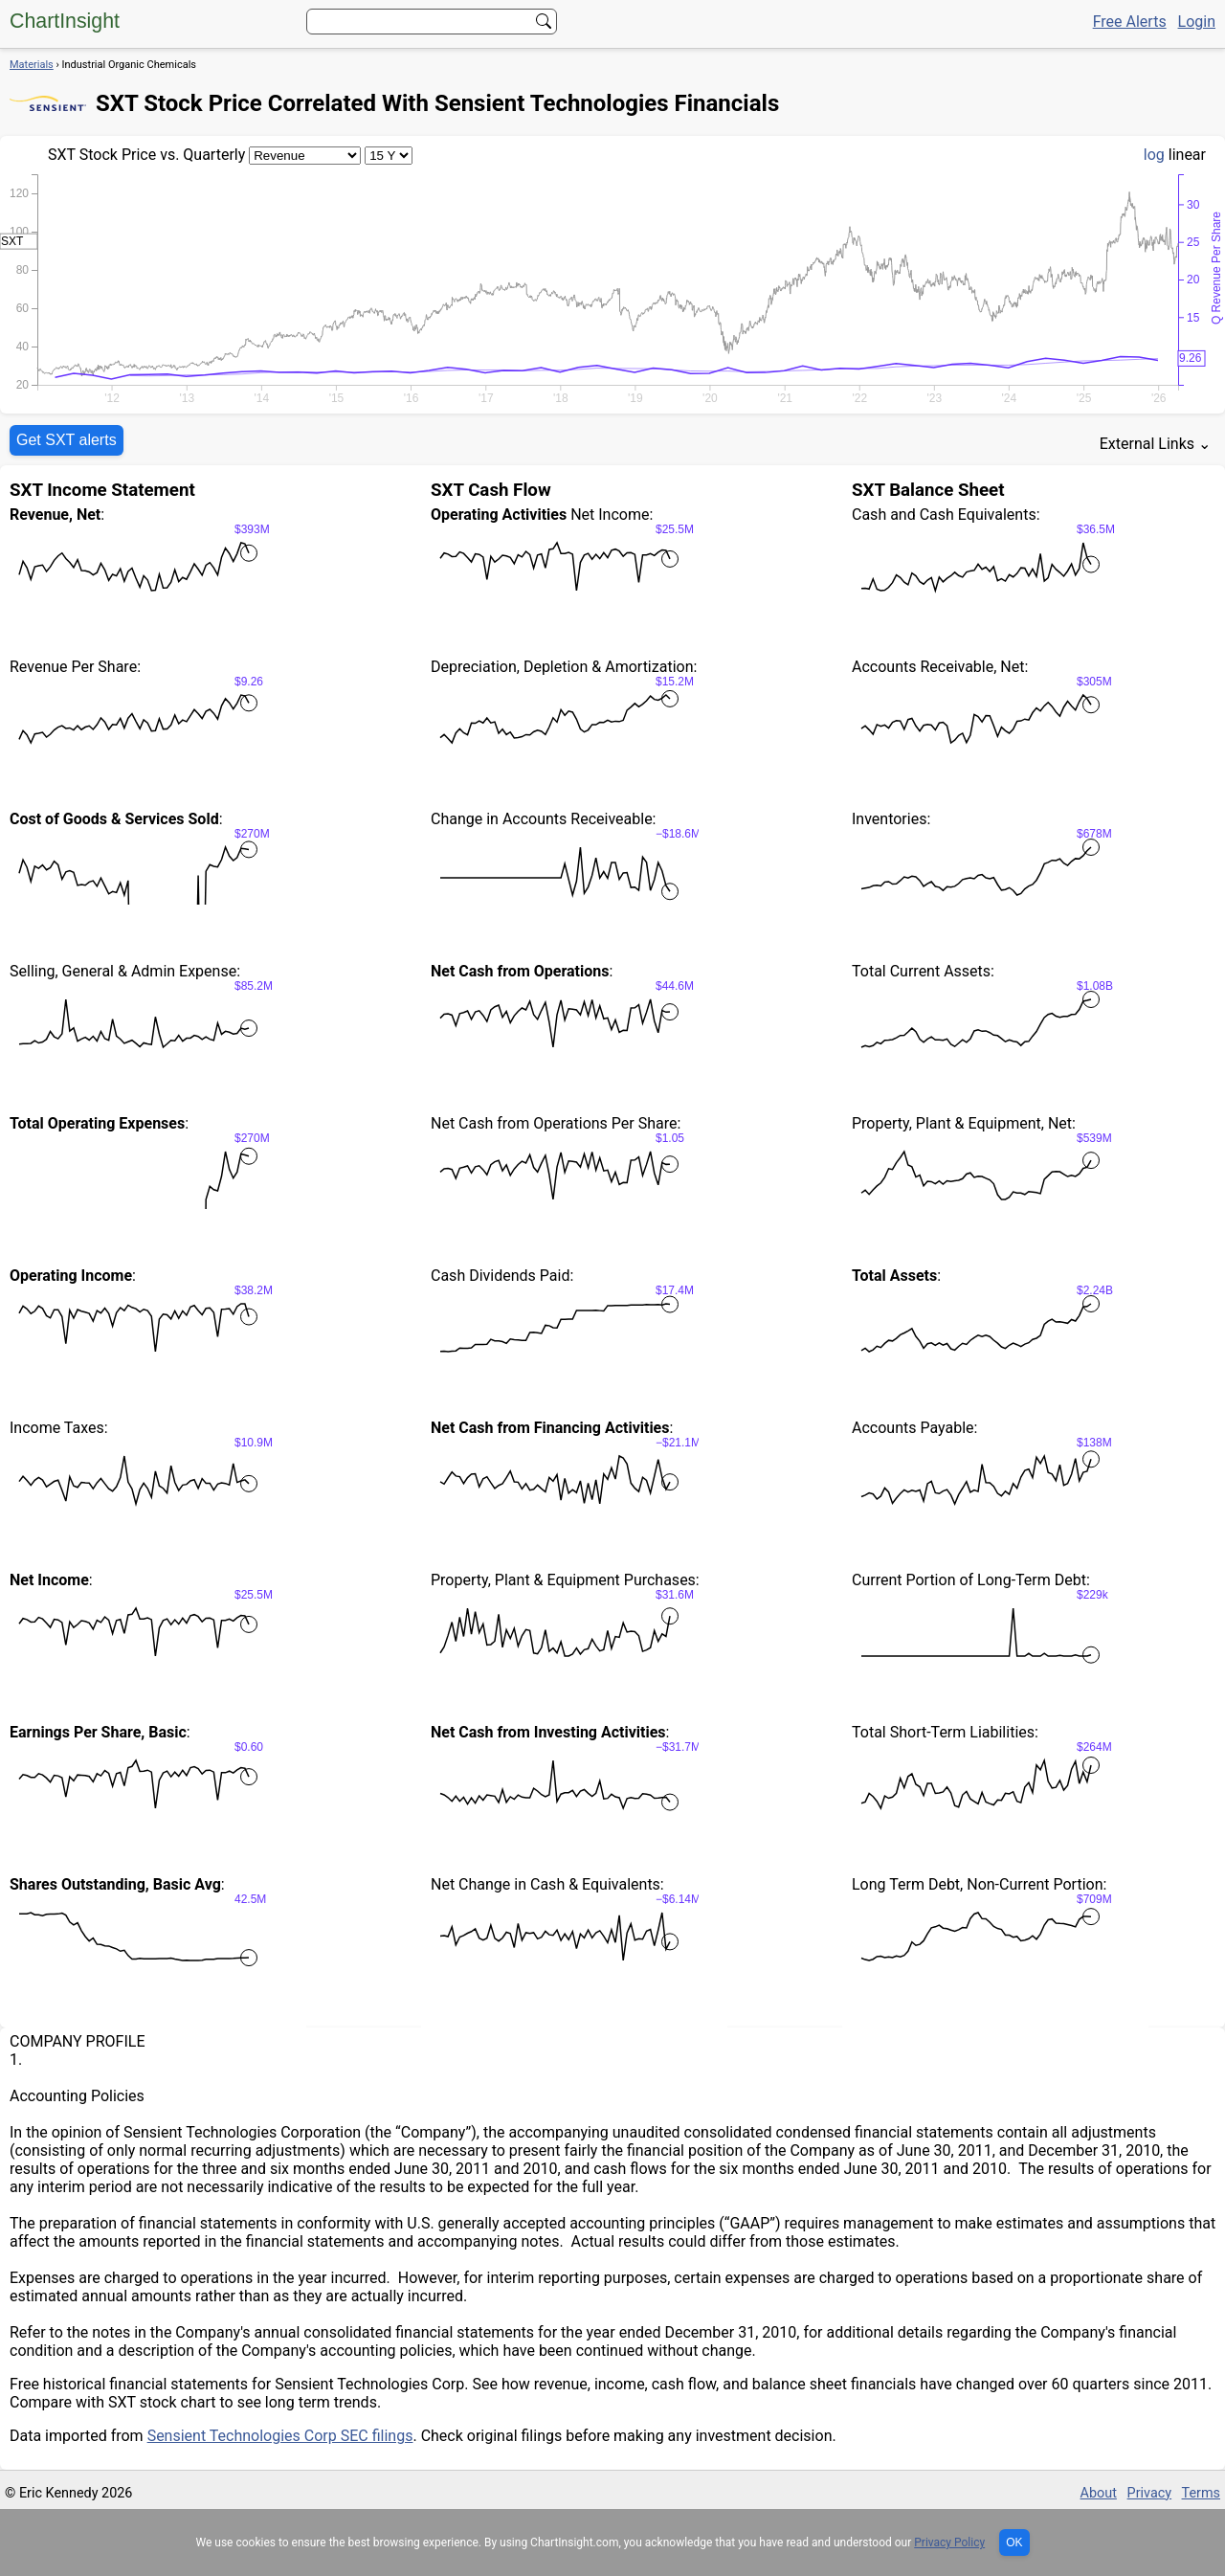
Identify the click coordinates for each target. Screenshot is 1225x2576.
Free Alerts (1130, 21)
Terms (1201, 2493)
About (1098, 2493)
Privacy (1149, 2493)
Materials (32, 64)
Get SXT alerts (66, 440)
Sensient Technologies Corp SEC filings (280, 2436)
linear (1187, 155)
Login (1196, 21)
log (1154, 155)
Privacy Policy (949, 2542)
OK (1014, 2542)
